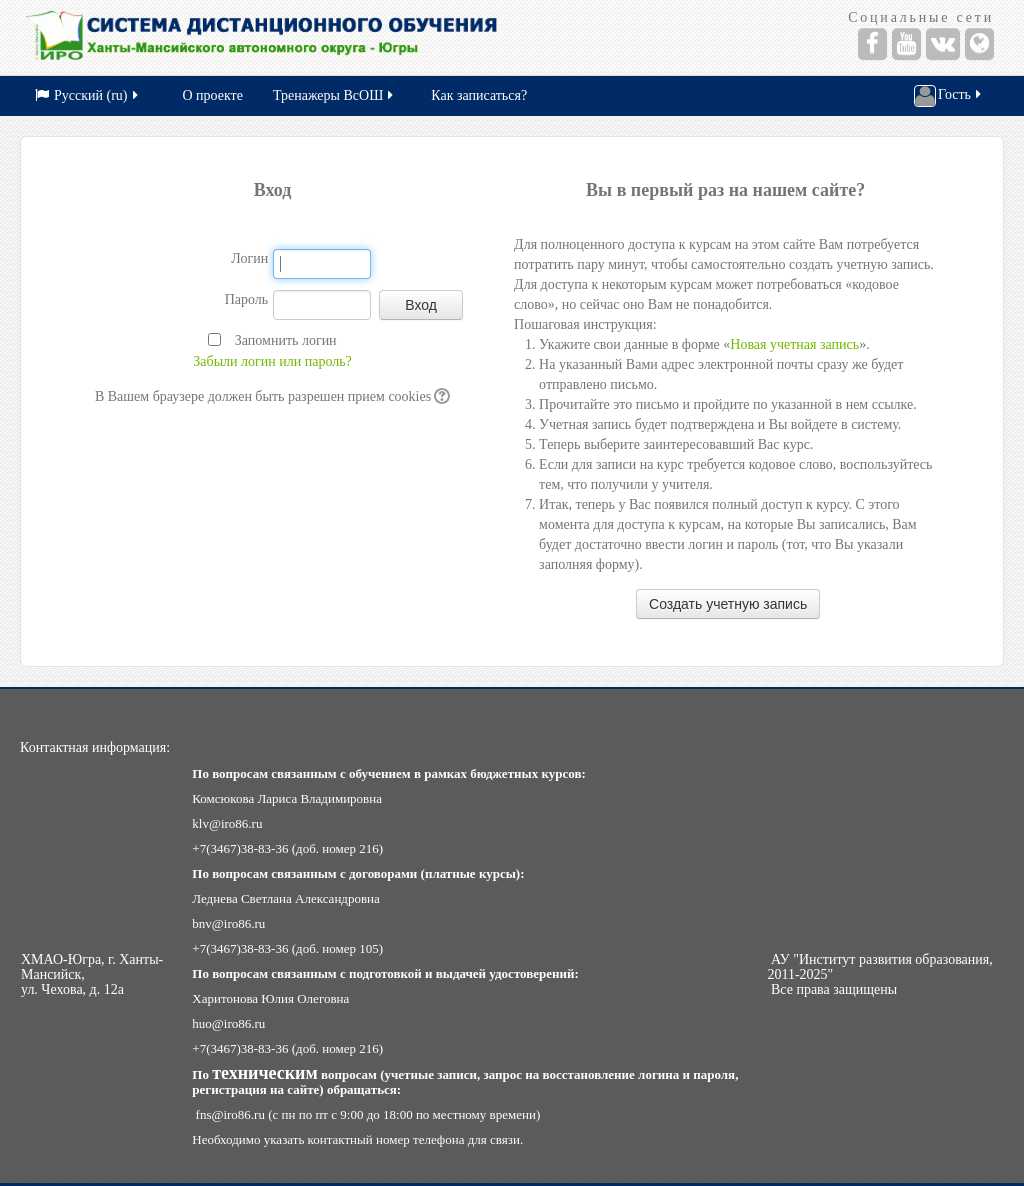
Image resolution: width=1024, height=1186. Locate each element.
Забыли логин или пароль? (272, 361)
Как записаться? (479, 95)
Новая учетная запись (794, 344)
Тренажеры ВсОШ (334, 95)
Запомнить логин (286, 340)
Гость (949, 96)
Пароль (247, 299)
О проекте (213, 95)
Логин (249, 258)
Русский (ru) (88, 95)
